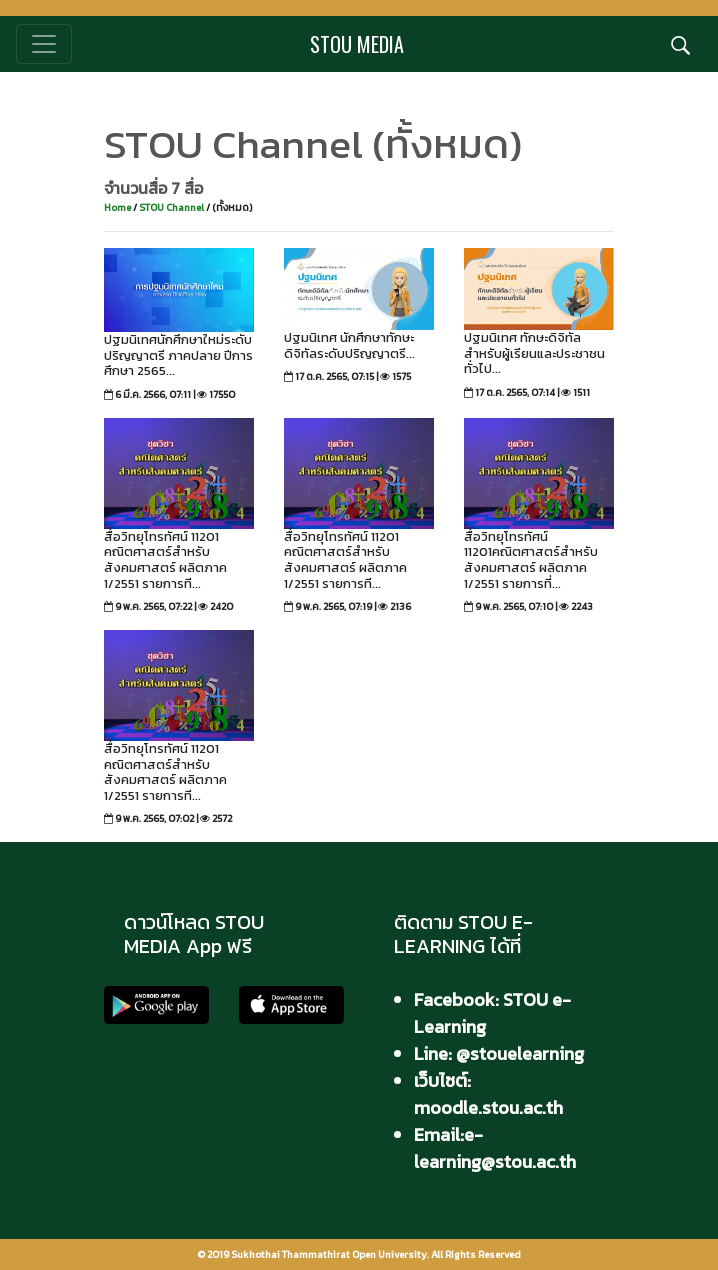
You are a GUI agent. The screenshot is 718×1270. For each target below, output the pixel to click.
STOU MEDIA (357, 44)
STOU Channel (172, 207)
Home (117, 207)
